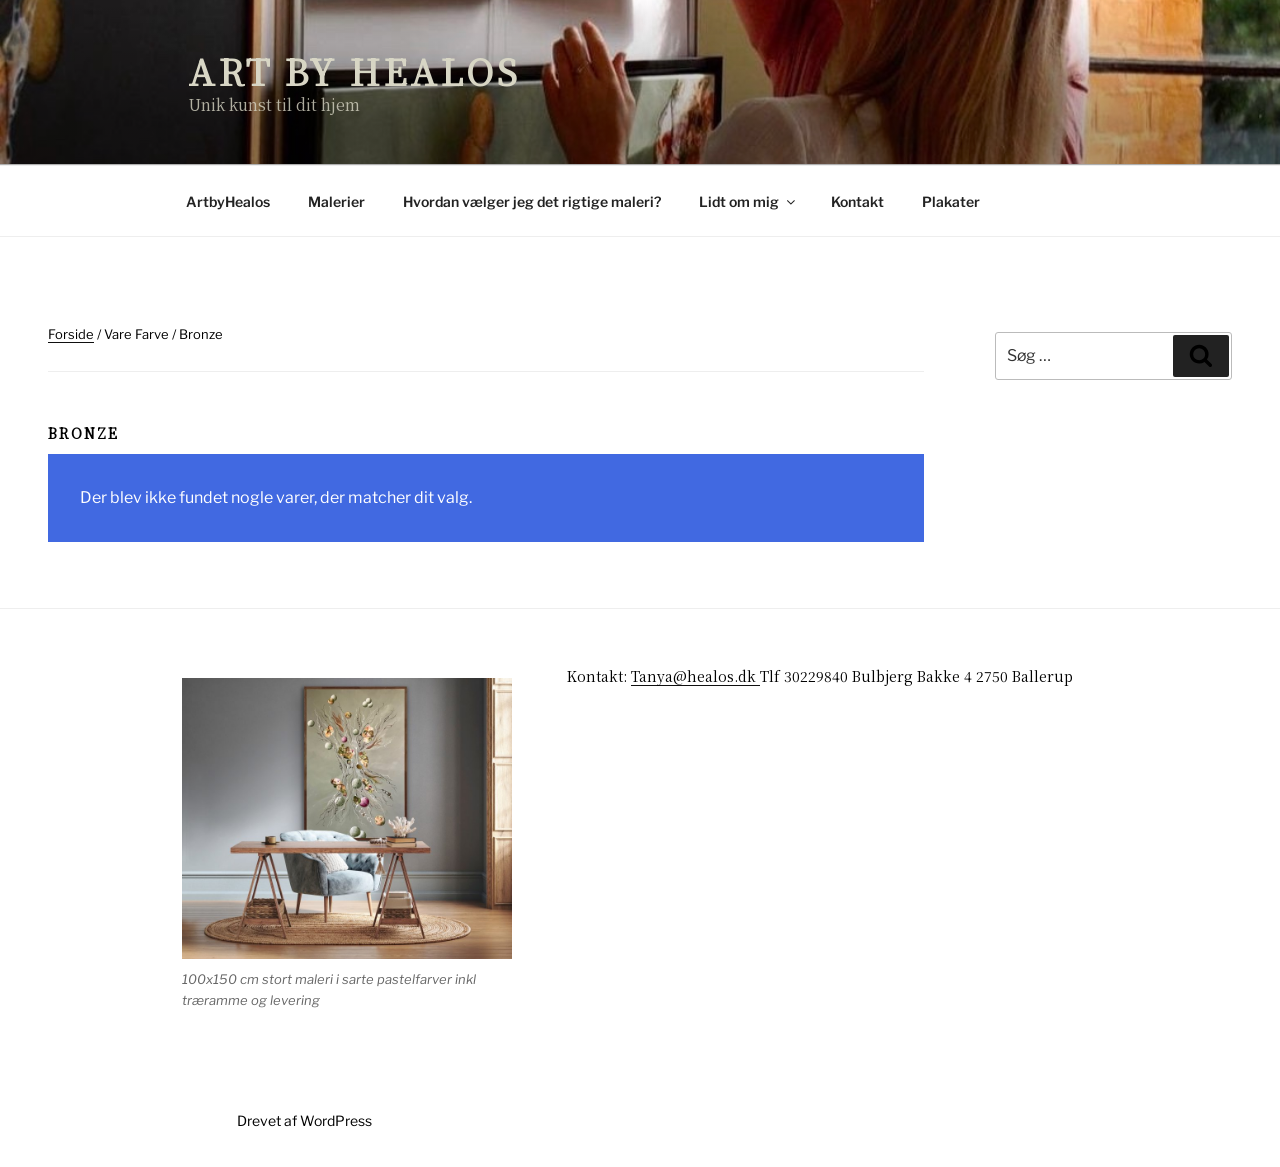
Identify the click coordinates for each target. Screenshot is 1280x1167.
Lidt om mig (748, 201)
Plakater (951, 201)
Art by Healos (353, 70)
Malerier (336, 201)
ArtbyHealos (228, 201)
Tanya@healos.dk (695, 676)
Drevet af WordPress (304, 1120)
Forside (71, 334)
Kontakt (857, 201)
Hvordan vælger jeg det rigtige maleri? (532, 201)
